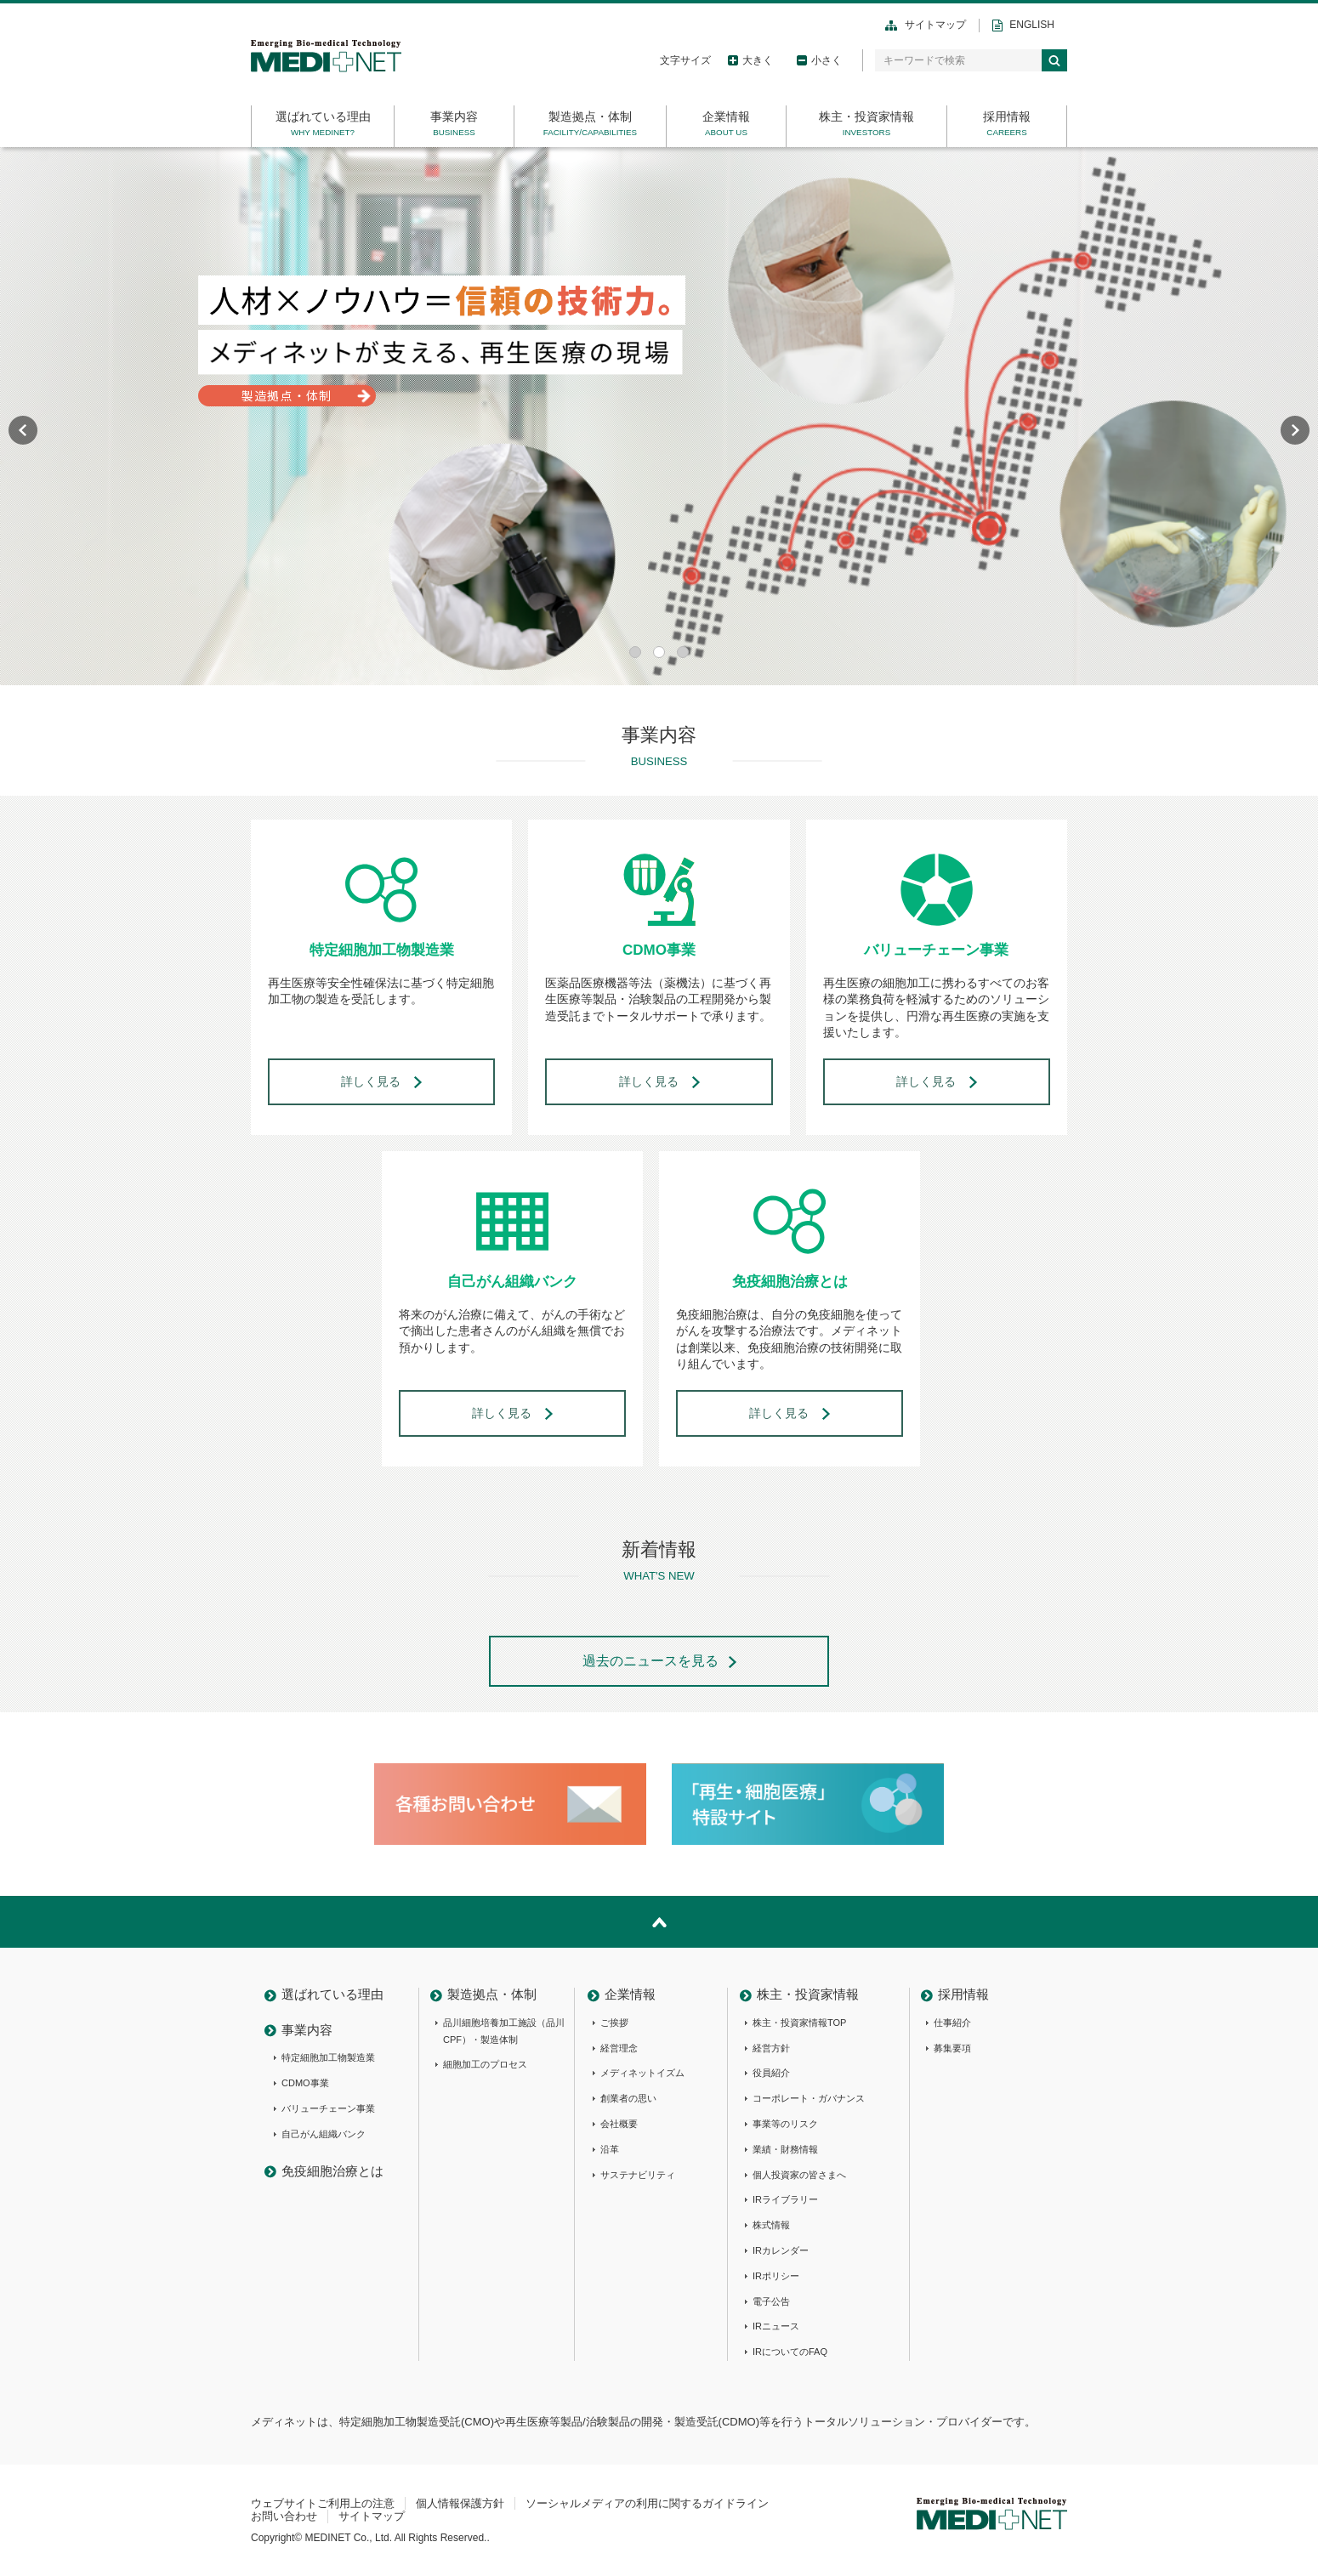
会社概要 (619, 2124)
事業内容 (454, 116)
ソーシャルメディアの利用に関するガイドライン (647, 2503)
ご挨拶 (614, 2022)
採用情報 (1007, 116)
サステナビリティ (637, 2175)
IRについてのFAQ (790, 2351)
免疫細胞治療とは (332, 2171)
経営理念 (619, 2048)
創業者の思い (628, 2098)
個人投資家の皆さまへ (799, 2175)
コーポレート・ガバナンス (809, 2098)
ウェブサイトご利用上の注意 (323, 2503)
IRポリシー (776, 2276)
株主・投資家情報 (866, 116)
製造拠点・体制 (590, 116)
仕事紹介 (952, 2022)
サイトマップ (935, 25)
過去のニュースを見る (650, 1661)
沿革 (609, 2149)
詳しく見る (371, 1081)
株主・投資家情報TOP (799, 2022)
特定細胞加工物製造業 (328, 2057)
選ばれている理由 (323, 116)
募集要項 (952, 2048)
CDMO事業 (305, 2083)
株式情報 (771, 2225)
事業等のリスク (785, 2124)
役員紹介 (771, 2073)
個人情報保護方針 (460, 2503)
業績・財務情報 (785, 2149)
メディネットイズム (642, 2073)
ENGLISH (1031, 25)
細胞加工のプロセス (485, 2064)
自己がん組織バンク (323, 2134)
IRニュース (776, 2326)
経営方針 (771, 2048)
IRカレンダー (781, 2250)
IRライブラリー (785, 2199)
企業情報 (726, 116)
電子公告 (771, 2301)
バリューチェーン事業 (328, 2108)
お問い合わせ (284, 2516)
